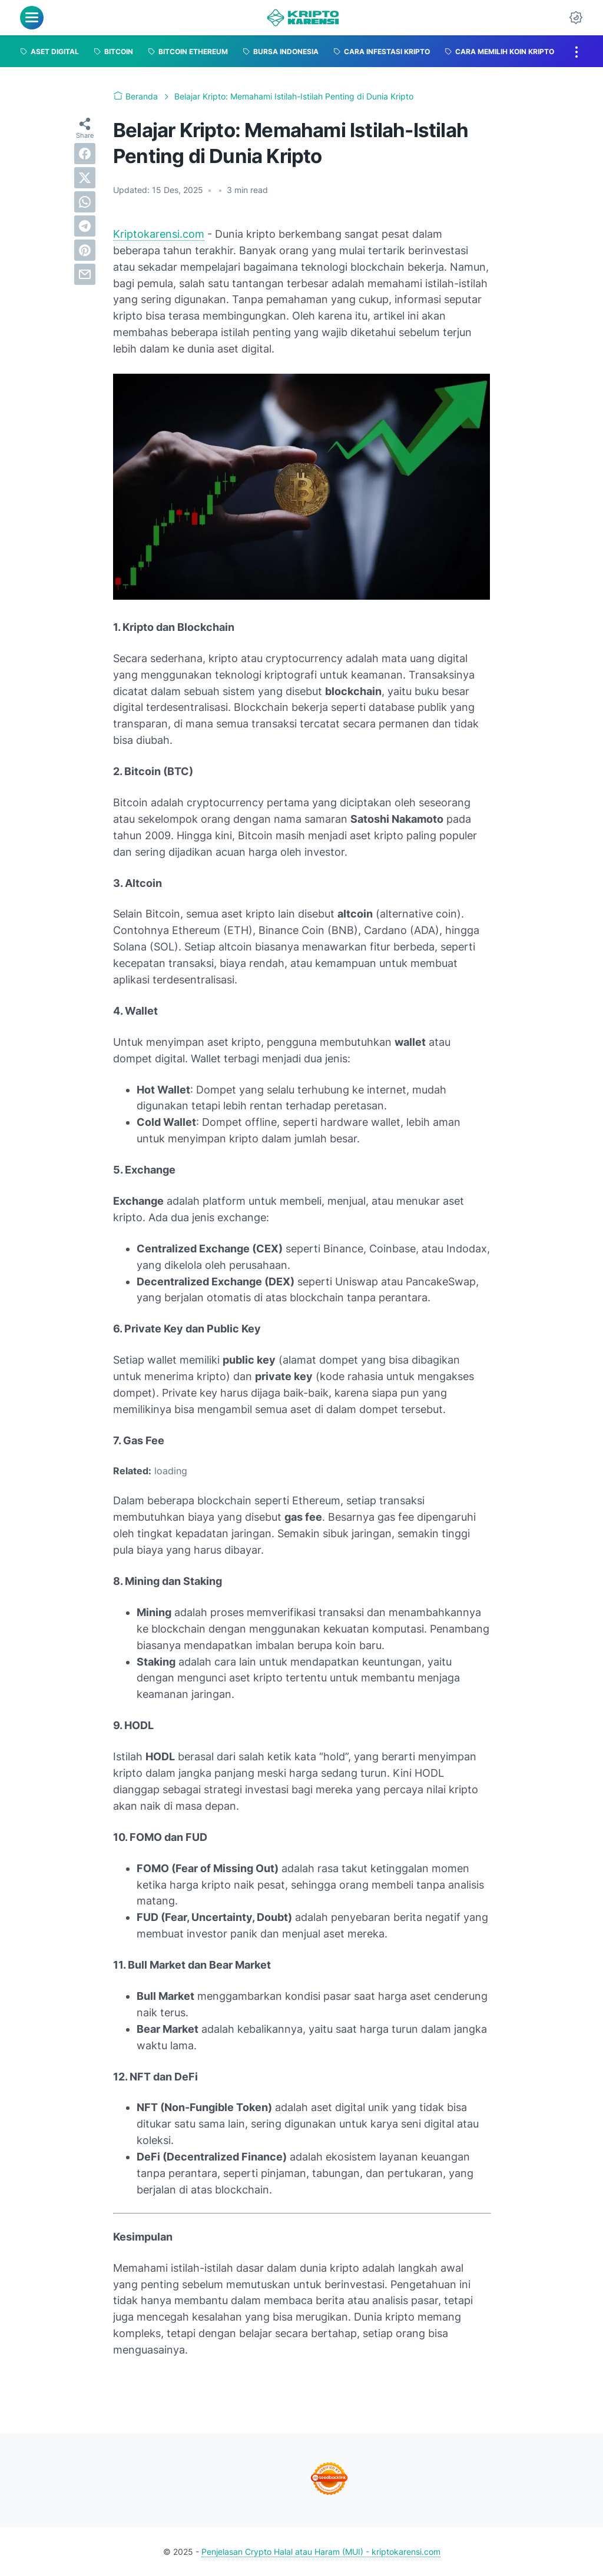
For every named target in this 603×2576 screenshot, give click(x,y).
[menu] (32, 17)
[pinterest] (84, 250)
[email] (84, 274)
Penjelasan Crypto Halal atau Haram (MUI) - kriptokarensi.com (320, 2552)
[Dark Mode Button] (576, 18)
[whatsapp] (84, 201)
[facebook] (84, 153)
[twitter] (84, 177)
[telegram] (84, 226)
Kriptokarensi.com (158, 234)
